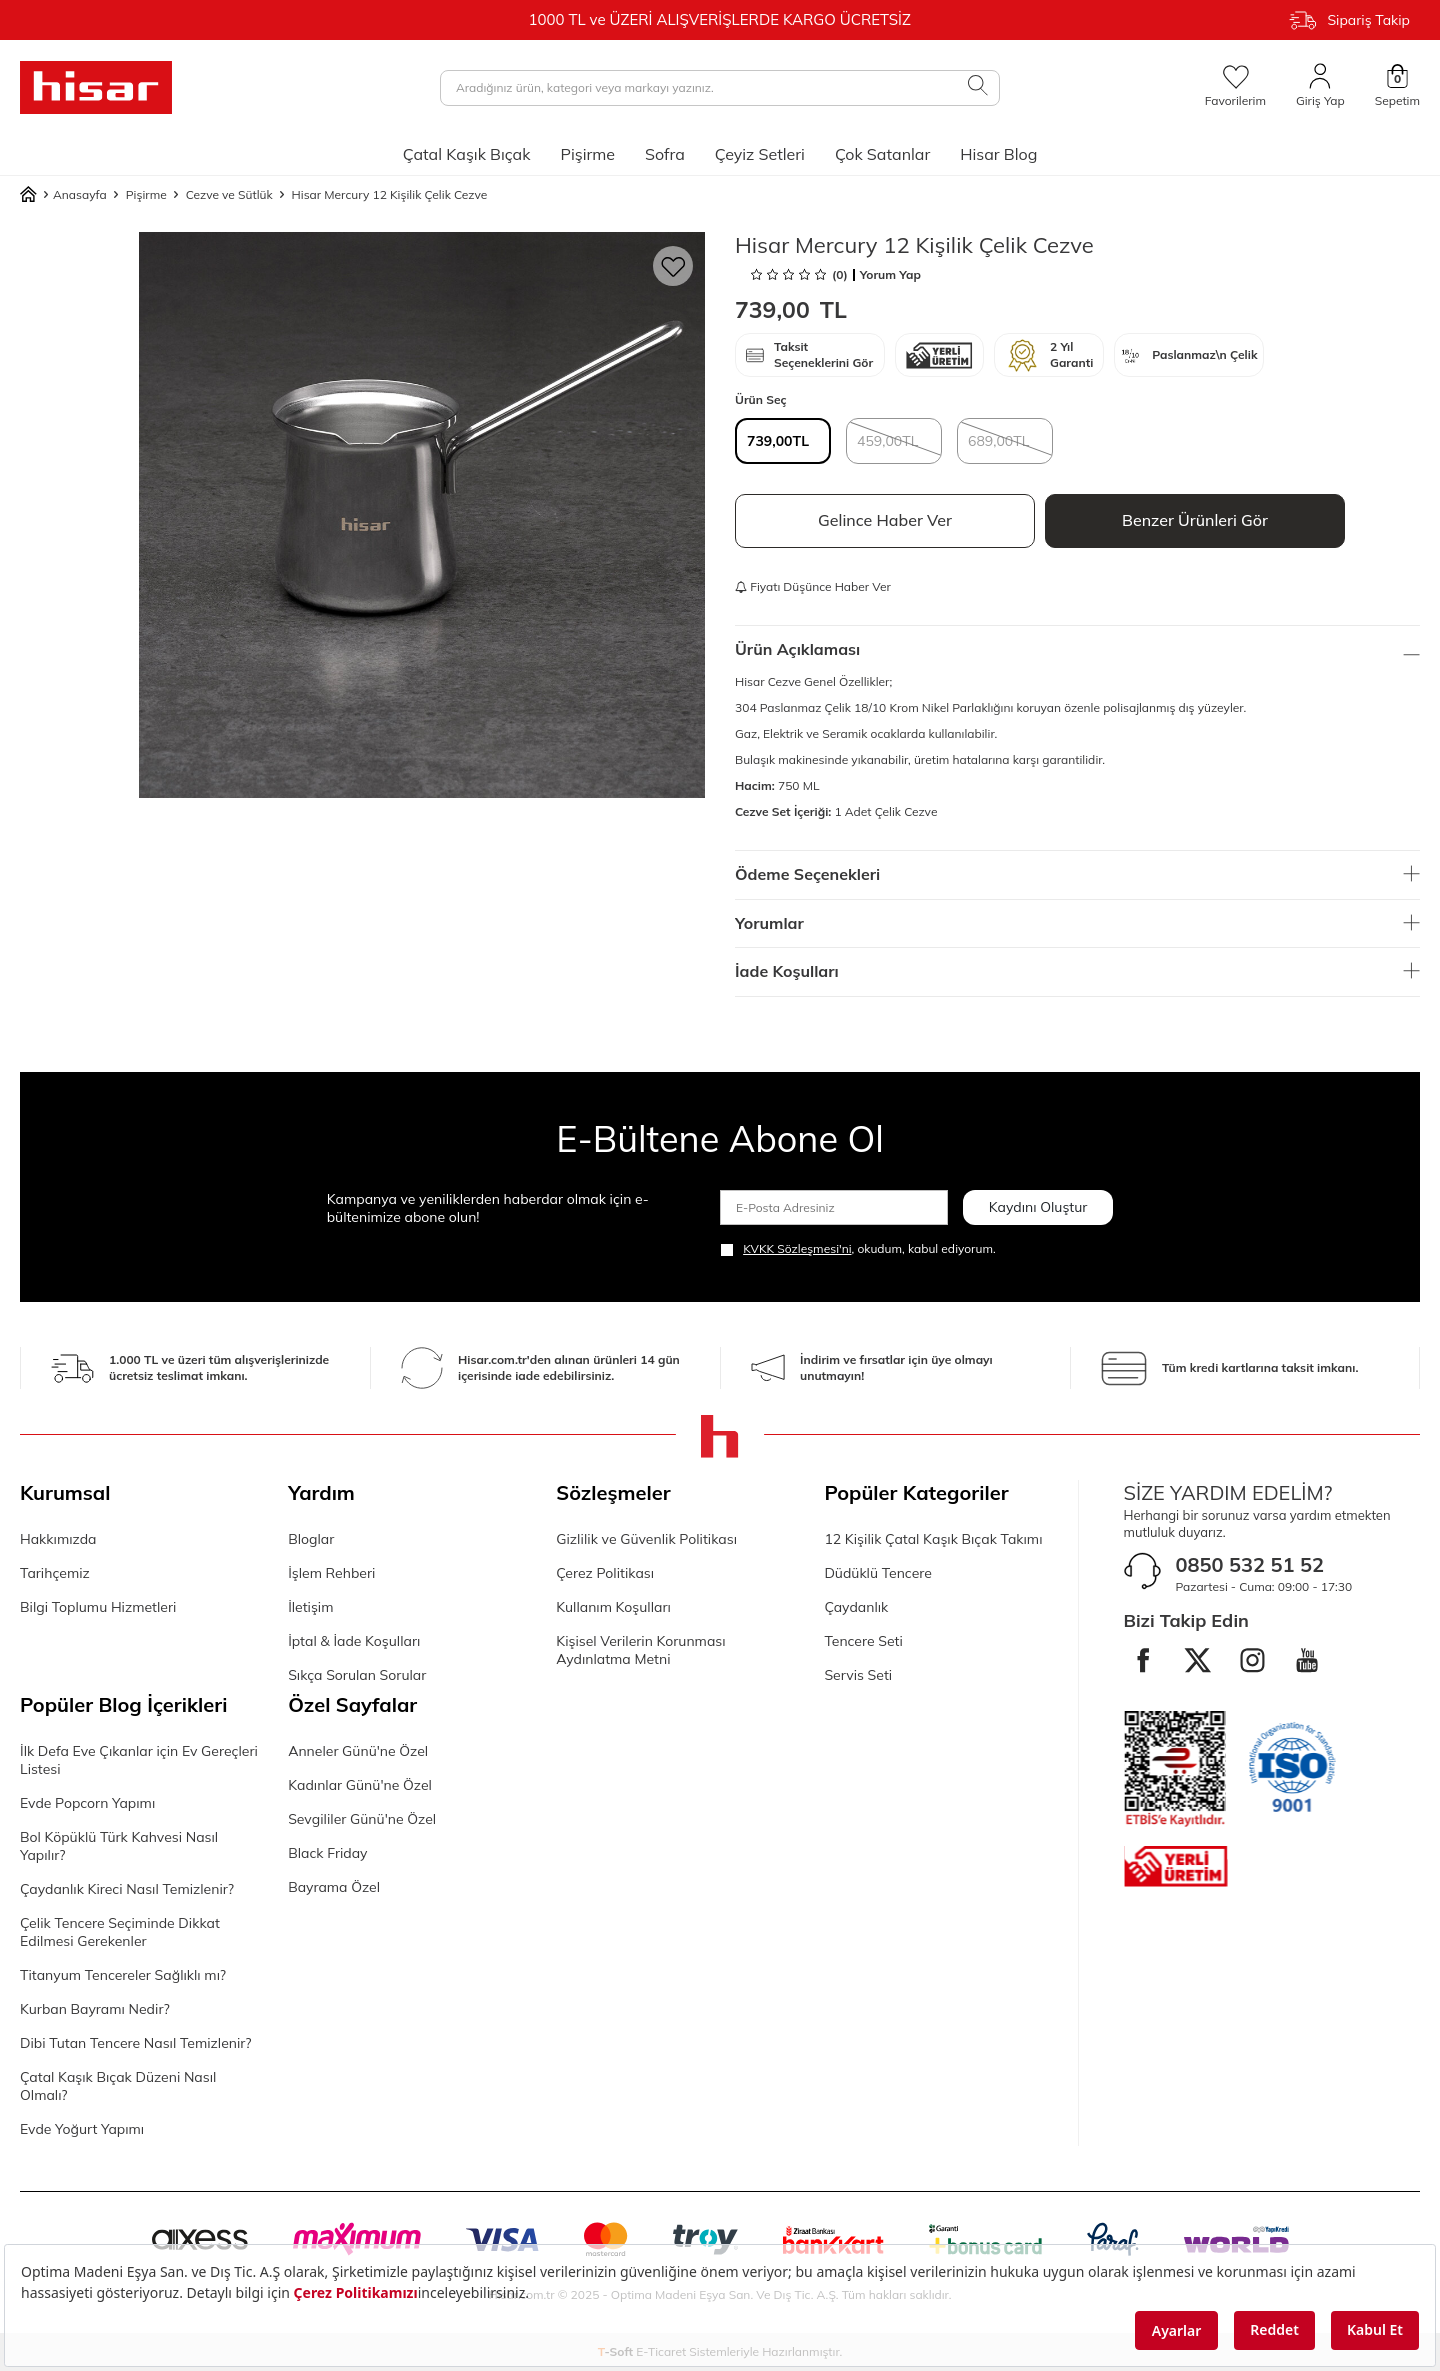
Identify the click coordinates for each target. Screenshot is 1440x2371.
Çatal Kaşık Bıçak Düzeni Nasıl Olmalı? (118, 2086)
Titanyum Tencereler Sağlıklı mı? (123, 1975)
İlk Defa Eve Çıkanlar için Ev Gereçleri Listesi (139, 1760)
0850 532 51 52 (1250, 1564)
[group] (422, 515)
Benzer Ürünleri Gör (1195, 520)
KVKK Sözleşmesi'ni (797, 1248)
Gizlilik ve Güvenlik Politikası (646, 1539)
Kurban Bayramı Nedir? (95, 2009)
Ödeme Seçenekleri (1077, 874)
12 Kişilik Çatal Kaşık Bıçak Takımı (933, 1539)
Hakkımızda (58, 1539)
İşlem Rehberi (331, 1573)
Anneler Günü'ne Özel (358, 1751)
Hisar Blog (998, 154)
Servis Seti (858, 1675)
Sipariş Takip (1349, 20)
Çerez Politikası (605, 1573)
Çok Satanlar (882, 154)
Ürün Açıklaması (1077, 649)
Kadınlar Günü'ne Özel (360, 1785)
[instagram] (1254, 1661)
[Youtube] (1309, 1661)
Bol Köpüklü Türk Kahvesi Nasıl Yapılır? (119, 1846)
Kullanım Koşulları (613, 1607)
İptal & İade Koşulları (354, 1641)
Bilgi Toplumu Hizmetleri (98, 1607)
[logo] (96, 87)
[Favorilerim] (1235, 87)
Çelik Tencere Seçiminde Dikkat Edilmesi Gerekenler (120, 1932)
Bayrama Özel (334, 1887)
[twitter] (1199, 1661)
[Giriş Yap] (1320, 87)
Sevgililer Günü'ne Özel (362, 1819)
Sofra (665, 154)
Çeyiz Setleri (760, 154)
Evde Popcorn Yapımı (87, 1803)
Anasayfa (63, 195)
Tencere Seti (863, 1641)
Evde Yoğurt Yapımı (82, 2129)
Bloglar (311, 1539)
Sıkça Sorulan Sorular (357, 1675)
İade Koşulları (1077, 971)
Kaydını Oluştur (1038, 1207)
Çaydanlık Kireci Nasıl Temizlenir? (127, 1889)
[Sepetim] (1397, 87)
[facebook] (1144, 1661)
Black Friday (327, 1853)
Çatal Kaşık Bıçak (467, 154)
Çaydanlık (856, 1607)
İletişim (310, 1607)
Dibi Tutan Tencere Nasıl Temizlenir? (136, 2043)
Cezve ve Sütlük (229, 194)
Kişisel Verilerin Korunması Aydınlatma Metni (640, 1650)
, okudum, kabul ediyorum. (858, 1249)
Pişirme (587, 154)
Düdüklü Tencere (878, 1573)
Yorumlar (1077, 923)
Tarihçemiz (55, 1573)
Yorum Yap (890, 275)
